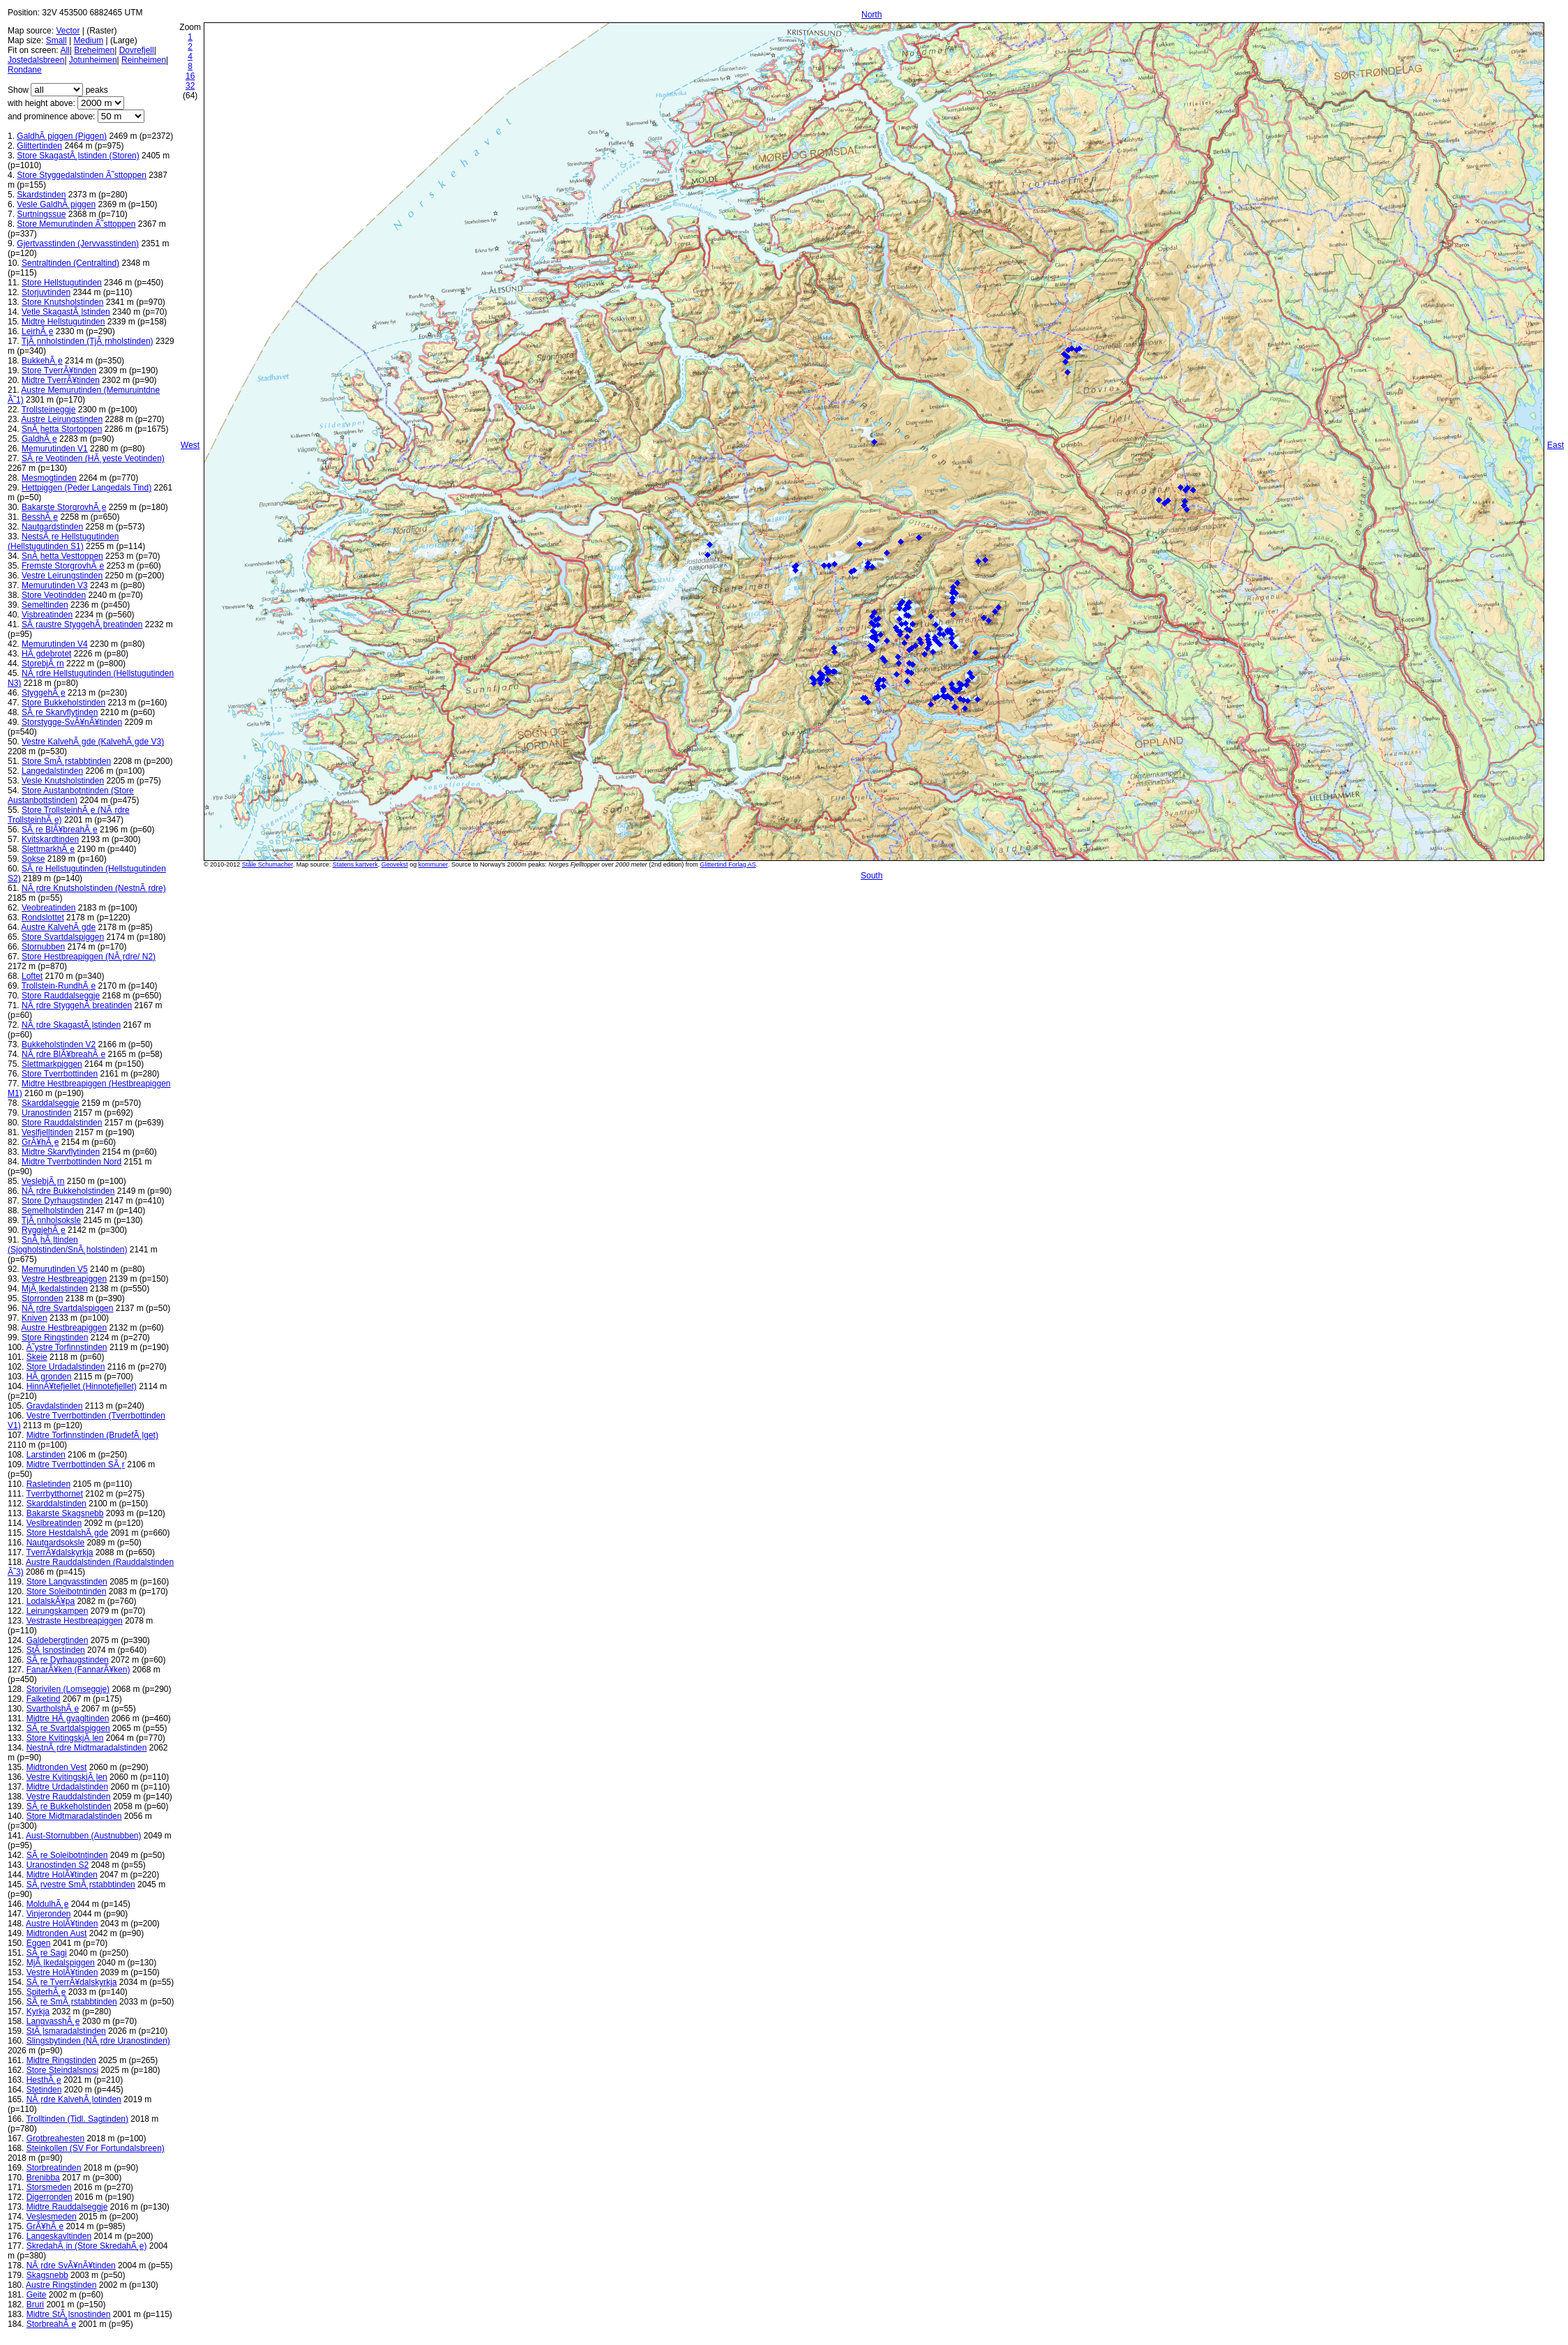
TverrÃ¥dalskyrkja (59, 1552)
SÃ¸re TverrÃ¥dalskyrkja (72, 1982)
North (871, 15)
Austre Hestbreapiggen (64, 1328)
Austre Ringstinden (61, 2285)
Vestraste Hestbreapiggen (75, 1621)
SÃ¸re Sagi (47, 1953)
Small (56, 40)
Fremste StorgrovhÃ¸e (63, 566)
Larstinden (46, 1455)
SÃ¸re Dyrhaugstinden (68, 1660)
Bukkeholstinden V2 (59, 1044)
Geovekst (395, 864)
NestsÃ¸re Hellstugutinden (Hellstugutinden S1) (63, 541)
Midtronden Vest (57, 1767)
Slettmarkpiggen (52, 1064)
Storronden (42, 1298)
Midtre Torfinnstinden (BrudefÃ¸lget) (92, 1435)
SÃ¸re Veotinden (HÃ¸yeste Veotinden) (93, 458)
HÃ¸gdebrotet (46, 654)
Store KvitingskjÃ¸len (65, 1738)
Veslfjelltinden (47, 1132)
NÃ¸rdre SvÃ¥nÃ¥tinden (71, 2265)
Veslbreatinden (54, 1523)
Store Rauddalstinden (62, 1122)
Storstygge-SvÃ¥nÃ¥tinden (72, 722)
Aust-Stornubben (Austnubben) (83, 1836)
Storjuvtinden (46, 292)
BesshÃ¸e (40, 517)
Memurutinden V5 (55, 1269)
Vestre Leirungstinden (62, 575)
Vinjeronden (49, 1914)
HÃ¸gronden (49, 1376)
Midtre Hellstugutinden (63, 322)
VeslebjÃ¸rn (43, 1181)
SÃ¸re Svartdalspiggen (68, 1728)
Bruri (35, 2304)
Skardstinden (41, 195)
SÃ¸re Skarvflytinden (60, 712)
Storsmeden (49, 2187)
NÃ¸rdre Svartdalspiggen (67, 1308)
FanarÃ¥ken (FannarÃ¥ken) (78, 1670)
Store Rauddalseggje (61, 996)
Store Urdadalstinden (66, 1367)
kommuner (433, 864)
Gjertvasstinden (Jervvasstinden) (78, 243)
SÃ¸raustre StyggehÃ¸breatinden (82, 624)
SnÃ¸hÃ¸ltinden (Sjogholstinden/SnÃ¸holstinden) (67, 1244)
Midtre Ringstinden (61, 2060)
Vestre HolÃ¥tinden (62, 1972)
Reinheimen (143, 60)
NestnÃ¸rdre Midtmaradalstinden (87, 1748)
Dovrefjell (136, 50)
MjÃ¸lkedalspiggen (61, 1963)
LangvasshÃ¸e (53, 2021)
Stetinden (44, 2090)
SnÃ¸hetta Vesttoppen (62, 556)
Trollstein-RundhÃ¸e (59, 986)
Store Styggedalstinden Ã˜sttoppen (81, 175)
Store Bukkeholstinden (63, 702)
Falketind (44, 1699)
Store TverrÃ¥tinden (59, 370)
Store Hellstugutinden (62, 282)
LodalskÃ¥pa (51, 1601)
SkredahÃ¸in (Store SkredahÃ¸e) (87, 2246)
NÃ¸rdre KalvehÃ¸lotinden (74, 2099)
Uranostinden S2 (58, 1865)
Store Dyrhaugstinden (62, 1201)
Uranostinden (46, 1113)
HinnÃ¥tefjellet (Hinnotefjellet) (82, 1386)
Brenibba (43, 2177)
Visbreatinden (47, 615)
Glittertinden (39, 146)
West (190, 445)
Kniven (34, 1318)
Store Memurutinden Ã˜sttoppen (76, 224)
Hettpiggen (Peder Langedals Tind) (86, 488)
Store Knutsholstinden (62, 302)
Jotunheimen (93, 60)
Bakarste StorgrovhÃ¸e (64, 507)
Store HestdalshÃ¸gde (67, 1533)
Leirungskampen (58, 1611)
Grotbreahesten (55, 2138)
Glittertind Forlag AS (728, 864)
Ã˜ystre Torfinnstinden (67, 1347)
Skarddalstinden (56, 1503)
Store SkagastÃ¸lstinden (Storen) (78, 155)
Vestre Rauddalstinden (69, 1796)
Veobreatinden (48, 908)
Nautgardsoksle (55, 1543)
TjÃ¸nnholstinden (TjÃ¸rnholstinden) (87, 341)
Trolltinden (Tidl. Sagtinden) (77, 2119)
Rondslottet (43, 917)
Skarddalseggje (51, 1103)
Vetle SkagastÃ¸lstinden (66, 312)
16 (190, 76)
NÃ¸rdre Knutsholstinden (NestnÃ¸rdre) (94, 888)
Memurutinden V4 (55, 644)
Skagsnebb (47, 2275)
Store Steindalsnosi (62, 2070)
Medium (89, 40)
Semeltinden (45, 605)
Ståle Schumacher (267, 864)
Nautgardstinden (52, 527)
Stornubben (43, 947)
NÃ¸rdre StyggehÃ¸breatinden (77, 1005)
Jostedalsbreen (36, 60)
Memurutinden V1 (55, 449)
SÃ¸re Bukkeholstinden (69, 1806)
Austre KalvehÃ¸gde (58, 927)
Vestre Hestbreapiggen (64, 1279)
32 (190, 86)
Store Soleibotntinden (67, 1591)
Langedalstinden (52, 771)
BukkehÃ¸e (42, 361)
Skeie (37, 1357)
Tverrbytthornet (54, 1494)
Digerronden (50, 2197)
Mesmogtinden (49, 478)
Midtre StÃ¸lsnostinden (69, 2314)
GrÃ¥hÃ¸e (40, 1142)
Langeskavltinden (59, 2236)
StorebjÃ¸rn (43, 663)
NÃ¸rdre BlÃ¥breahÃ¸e (63, 1054)
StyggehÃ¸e (44, 693)
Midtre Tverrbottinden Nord (71, 1162)
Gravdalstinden (55, 1406)
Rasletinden (48, 1484)
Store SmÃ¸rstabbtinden (66, 761)
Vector (68, 31)
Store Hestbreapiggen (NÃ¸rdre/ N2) (89, 956)
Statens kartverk (355, 864)
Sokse (33, 859)
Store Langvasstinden (67, 1582)
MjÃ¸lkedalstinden (55, 1289)
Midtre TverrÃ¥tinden (61, 380)
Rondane (25, 70)
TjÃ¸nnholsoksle (51, 1220)
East (1555, 445)
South (871, 876)
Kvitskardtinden (50, 839)
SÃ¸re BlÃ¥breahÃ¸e (60, 829)
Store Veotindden (54, 595)
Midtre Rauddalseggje (67, 2207)
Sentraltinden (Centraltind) (70, 263)
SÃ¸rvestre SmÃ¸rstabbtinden (81, 1884)
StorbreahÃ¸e (51, 2324)
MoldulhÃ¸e (48, 1904)
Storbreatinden (54, 2168)
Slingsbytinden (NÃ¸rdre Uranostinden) (98, 2041)
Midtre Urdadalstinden (67, 1787)
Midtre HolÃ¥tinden (62, 1875)
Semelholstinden (53, 1210)
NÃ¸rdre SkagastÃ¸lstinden (71, 1025)
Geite (37, 2295)
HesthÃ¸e (44, 2080)
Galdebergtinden (58, 1640)
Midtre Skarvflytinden (61, 1152)
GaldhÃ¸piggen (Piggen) (62, 136)
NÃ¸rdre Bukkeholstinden (68, 1191)
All (64, 50)
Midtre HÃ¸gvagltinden (68, 1718)
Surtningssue (41, 214)
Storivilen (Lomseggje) (68, 1689)
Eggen (39, 1943)
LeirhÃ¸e (37, 331)
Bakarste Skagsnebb (65, 1513)
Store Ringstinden (55, 1337)
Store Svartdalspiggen (63, 937)
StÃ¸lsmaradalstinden (66, 2031)
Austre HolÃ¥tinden (62, 1923)
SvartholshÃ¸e (53, 1709)
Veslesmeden (52, 2217)
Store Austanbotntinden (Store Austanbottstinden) (71, 795)
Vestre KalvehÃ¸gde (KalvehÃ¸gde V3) (93, 742)
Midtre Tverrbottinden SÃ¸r (76, 1464)
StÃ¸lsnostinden (56, 1650)
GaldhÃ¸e (39, 439)
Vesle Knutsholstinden (63, 781)
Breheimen (94, 50)
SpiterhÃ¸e (46, 1992)
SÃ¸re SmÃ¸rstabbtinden (72, 2002)
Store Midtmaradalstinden (74, 1816)
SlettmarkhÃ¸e (48, 849)
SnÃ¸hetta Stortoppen (62, 429)
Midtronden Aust (57, 1933)
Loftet (32, 976)
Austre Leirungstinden (62, 419)
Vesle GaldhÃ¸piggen (56, 204)
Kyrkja (38, 2011)
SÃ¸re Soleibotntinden (67, 1855)
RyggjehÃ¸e (44, 1230)
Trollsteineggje (49, 409)
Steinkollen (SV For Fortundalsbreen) (96, 2148)
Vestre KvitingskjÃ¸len (67, 1777)
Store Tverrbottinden (60, 1074)
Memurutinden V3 (55, 585)
